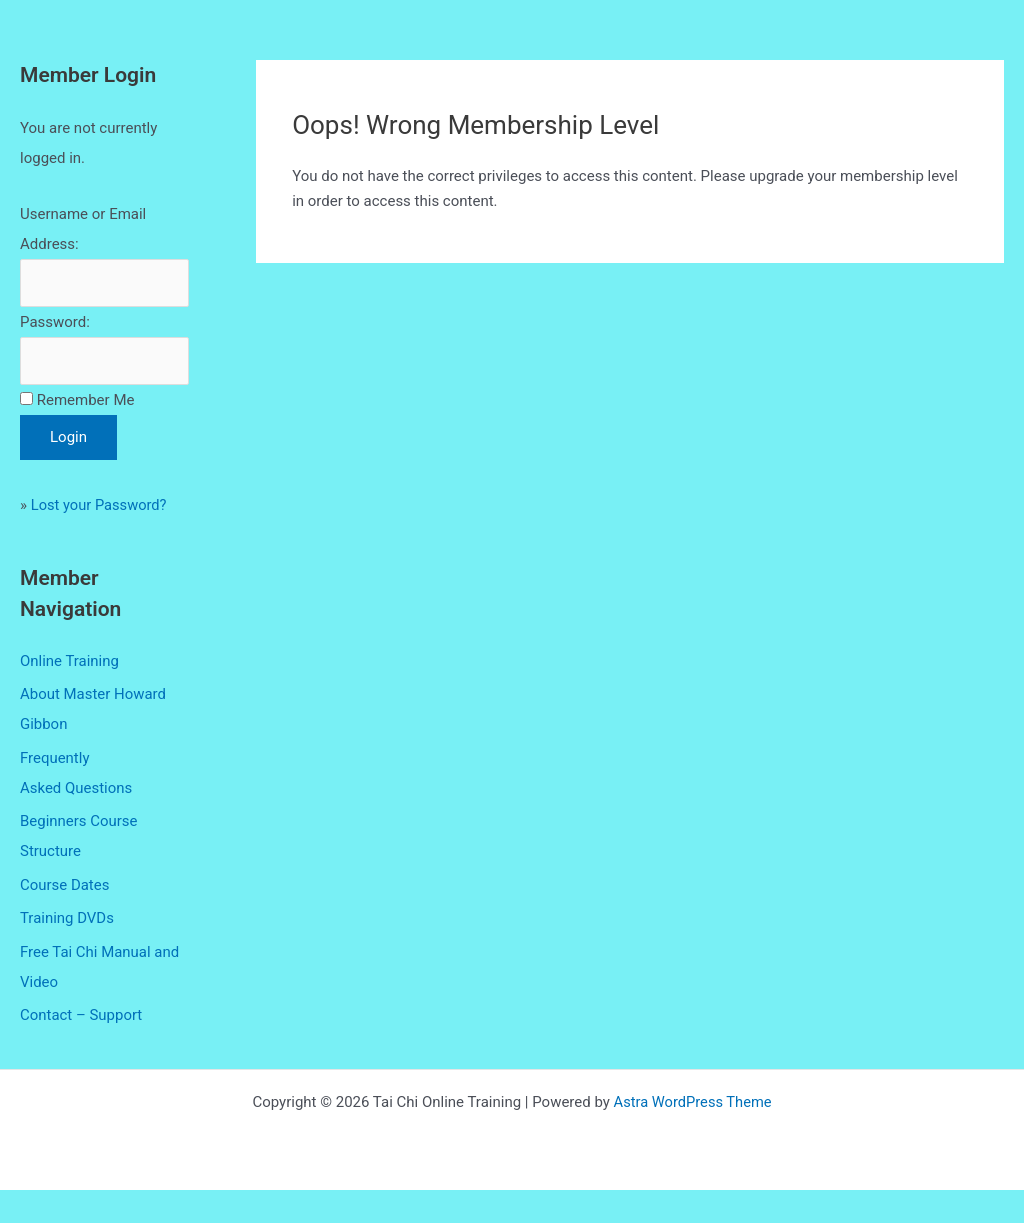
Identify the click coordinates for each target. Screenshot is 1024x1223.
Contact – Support (81, 1050)
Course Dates (65, 918)
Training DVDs (67, 952)
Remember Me (86, 432)
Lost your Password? (100, 537)
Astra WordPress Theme (693, 1135)
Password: (55, 323)
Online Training (69, 693)
